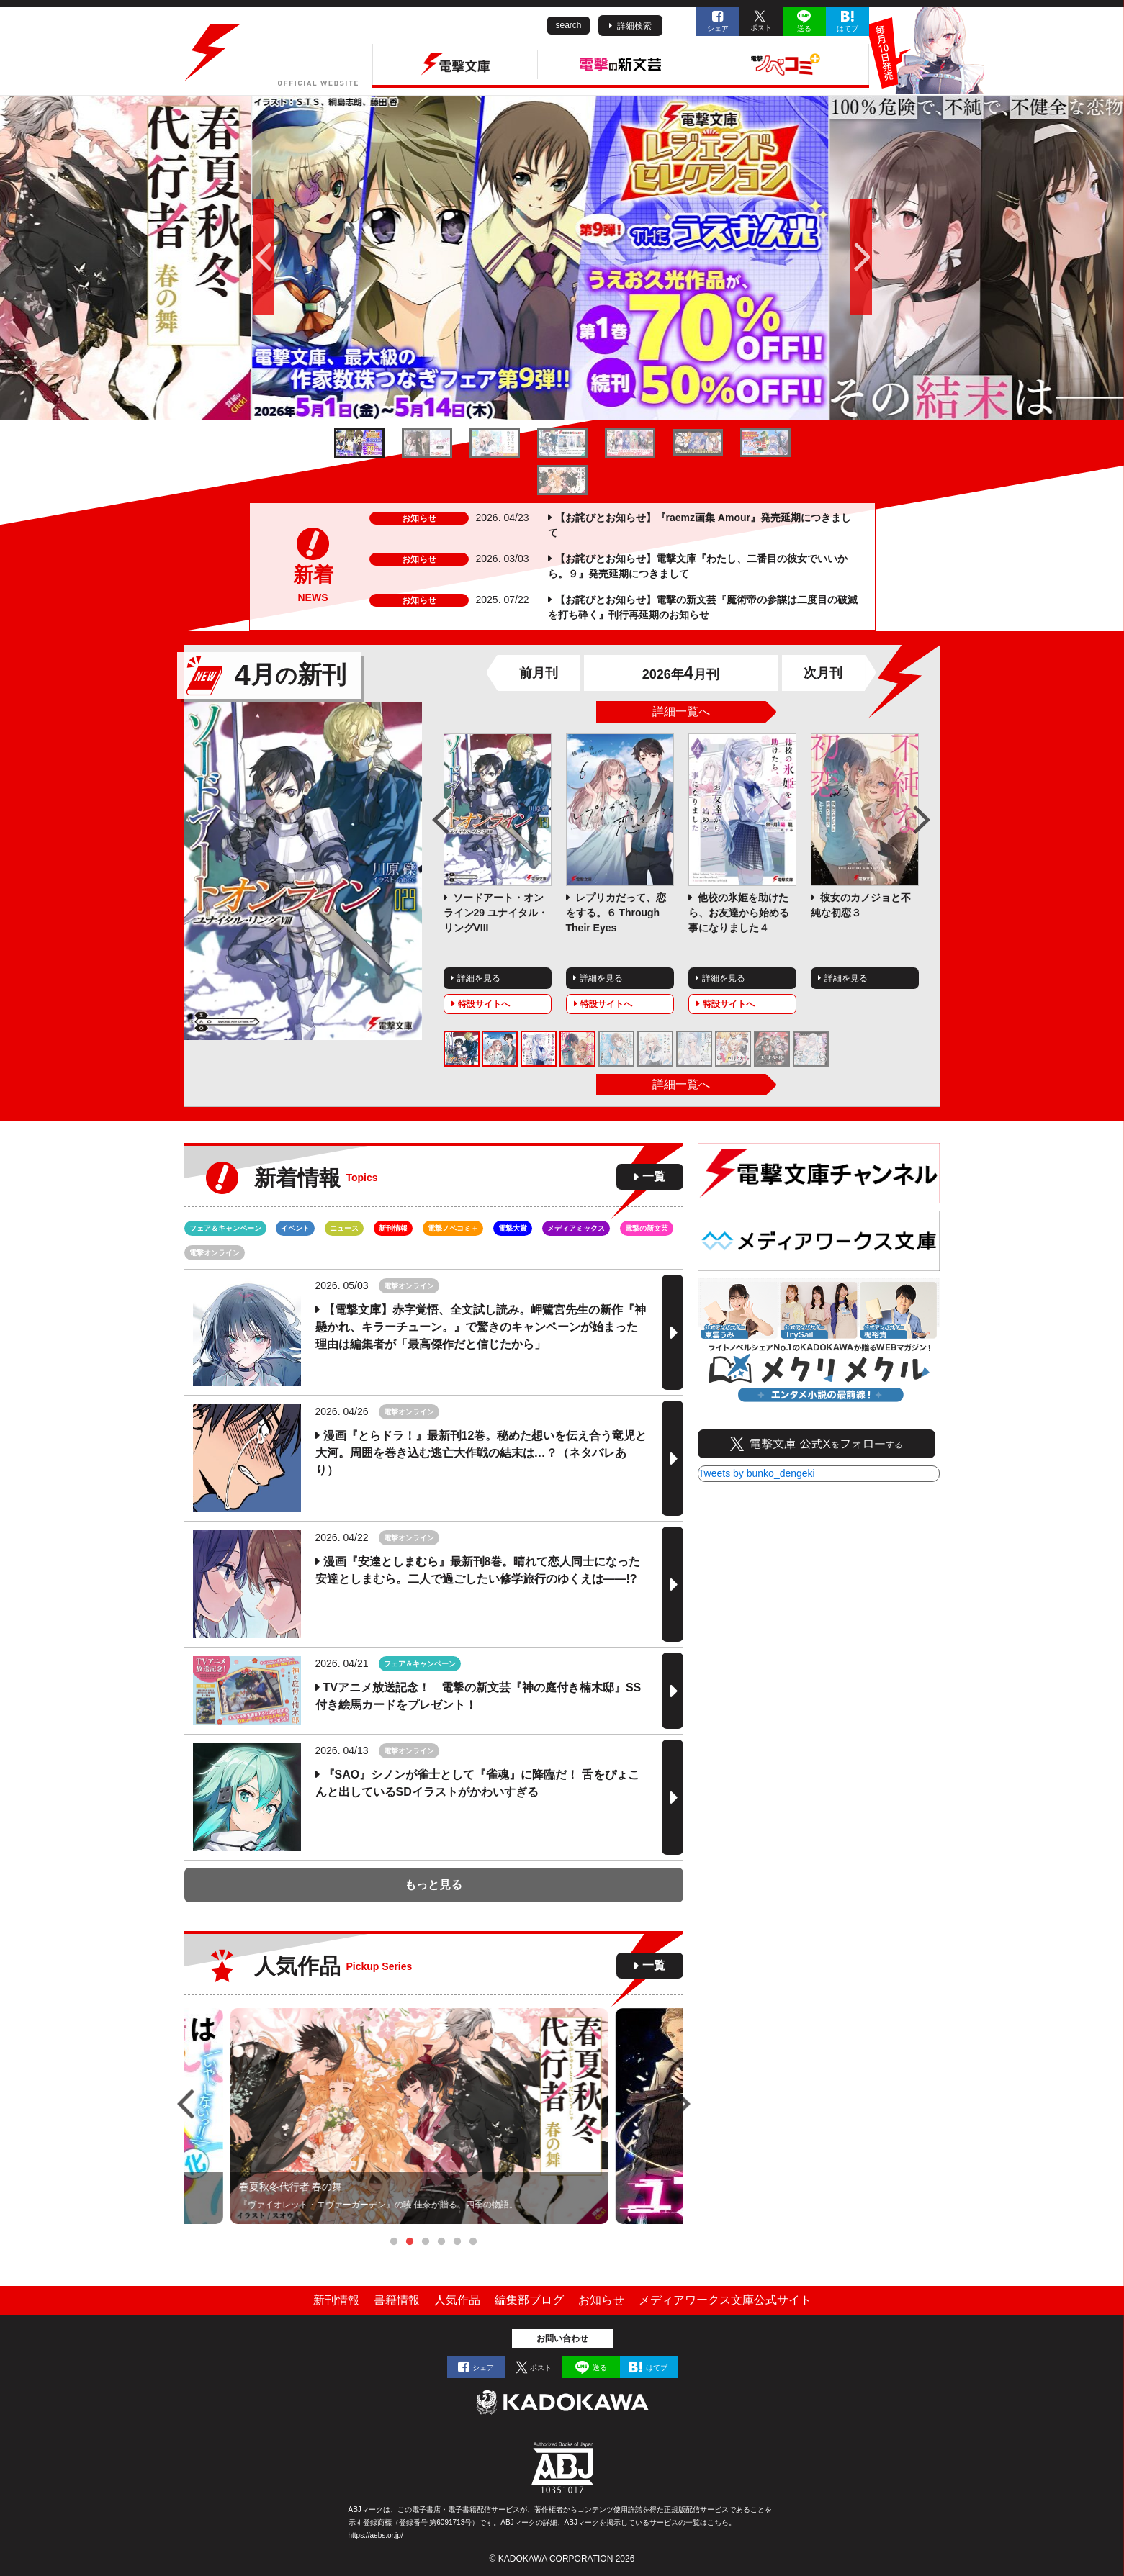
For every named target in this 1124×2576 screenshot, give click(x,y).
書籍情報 (397, 2300)
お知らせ (601, 2300)
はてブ (847, 28)
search (568, 25)
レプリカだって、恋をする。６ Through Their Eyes (616, 913)
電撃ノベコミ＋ (453, 1228)
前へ (137, 257)
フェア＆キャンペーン (225, 1228)
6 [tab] (473, 2242)
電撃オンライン (214, 1253)
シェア (718, 28)
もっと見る (433, 1885)
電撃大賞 (512, 1228)
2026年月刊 (680, 674)
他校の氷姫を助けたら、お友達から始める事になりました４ (738, 913)
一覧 (653, 1176)
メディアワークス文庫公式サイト (725, 2300)
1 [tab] (394, 2242)
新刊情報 (393, 1228)
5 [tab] (457, 2242)
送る (804, 28)
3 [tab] (425, 2242)
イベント (295, 1228)
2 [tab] (409, 2242)
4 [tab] (441, 2242)
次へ (987, 257)
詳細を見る (478, 978)
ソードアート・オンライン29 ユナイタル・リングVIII (496, 913)
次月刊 (823, 673)
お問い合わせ (562, 2338)
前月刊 (538, 673)
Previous (440, 819)
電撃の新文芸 (646, 1228)
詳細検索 (634, 26)
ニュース (344, 1228)
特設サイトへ (484, 1004)
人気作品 (457, 2300)
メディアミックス (576, 1228)
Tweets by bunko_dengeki (756, 1473)
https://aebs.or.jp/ (376, 2535)
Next (921, 819)
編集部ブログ (529, 2300)
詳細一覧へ (681, 711)
